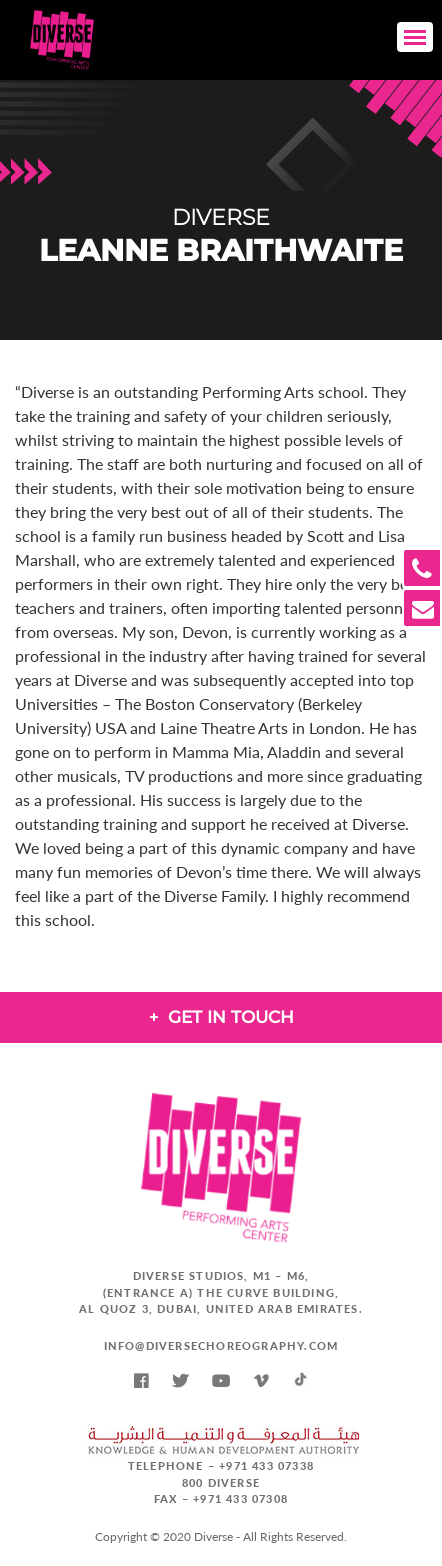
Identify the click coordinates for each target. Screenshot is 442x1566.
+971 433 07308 (240, 1498)
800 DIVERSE (221, 1482)
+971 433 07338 (266, 1465)
